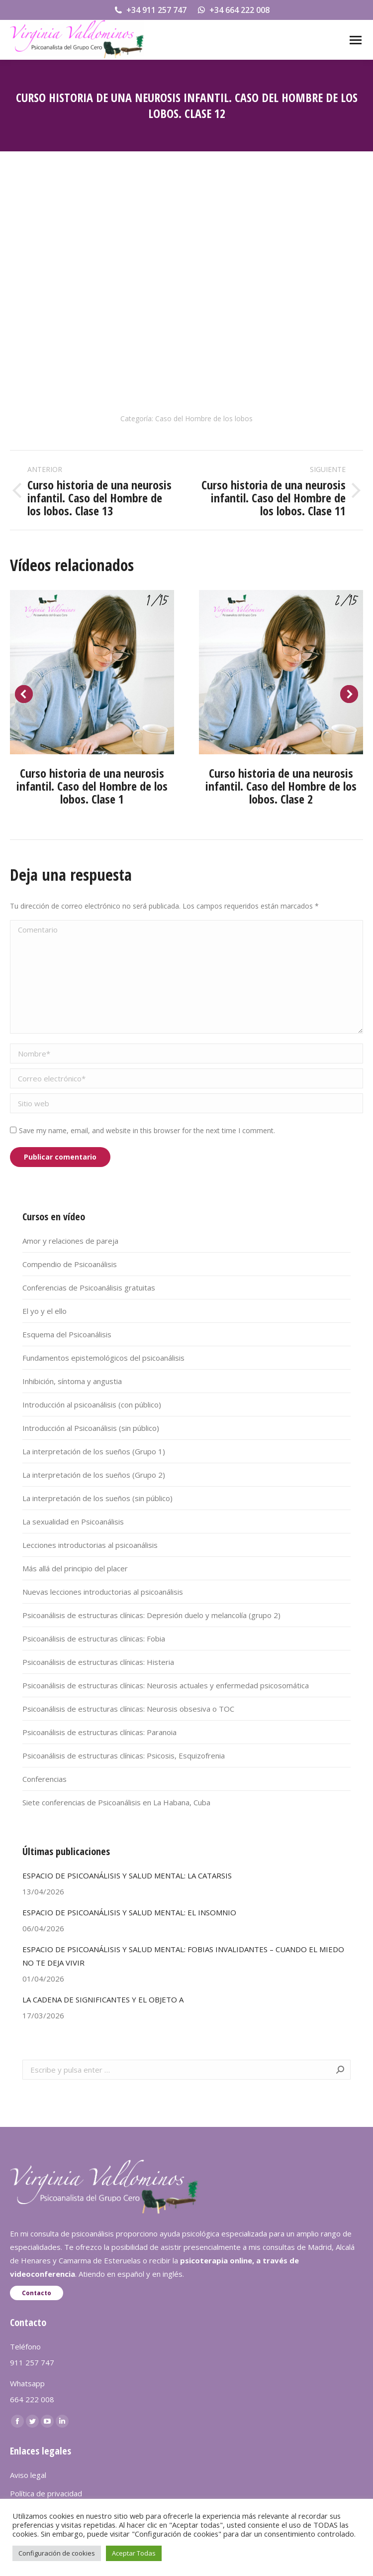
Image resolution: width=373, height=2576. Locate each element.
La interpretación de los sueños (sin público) (97, 1498)
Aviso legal (28, 2475)
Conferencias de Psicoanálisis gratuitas (88, 1287)
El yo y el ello (44, 1311)
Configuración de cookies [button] (56, 2553)
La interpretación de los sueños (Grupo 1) (93, 1451)
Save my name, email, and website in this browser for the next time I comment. (147, 1130)
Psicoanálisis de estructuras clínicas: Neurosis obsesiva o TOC (128, 1709)
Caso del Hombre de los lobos (204, 418)
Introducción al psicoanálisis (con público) (91, 1404)
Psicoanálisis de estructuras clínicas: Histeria (98, 1662)
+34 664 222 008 (233, 9)
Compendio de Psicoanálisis (69, 1264)
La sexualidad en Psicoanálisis (73, 1521)
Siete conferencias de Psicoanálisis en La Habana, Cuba (116, 1802)
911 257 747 (32, 2362)
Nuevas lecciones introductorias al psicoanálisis (102, 1592)
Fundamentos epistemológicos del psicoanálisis (103, 1358)
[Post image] (92, 672)
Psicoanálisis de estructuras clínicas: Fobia (93, 1638)
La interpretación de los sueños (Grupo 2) (93, 1475)
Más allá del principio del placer (75, 1568)
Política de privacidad (46, 2493)
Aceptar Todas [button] (134, 2553)
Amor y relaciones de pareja (70, 1241)
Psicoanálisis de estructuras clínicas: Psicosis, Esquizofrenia (123, 1755)
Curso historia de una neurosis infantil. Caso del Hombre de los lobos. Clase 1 (92, 786)
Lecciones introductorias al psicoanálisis (90, 1545)
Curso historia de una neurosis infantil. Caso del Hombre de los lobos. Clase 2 (281, 786)
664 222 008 (32, 2399)
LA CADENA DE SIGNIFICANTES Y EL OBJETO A (103, 1999)
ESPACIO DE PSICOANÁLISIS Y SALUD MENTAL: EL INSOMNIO (129, 1912)
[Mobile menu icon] (355, 40)
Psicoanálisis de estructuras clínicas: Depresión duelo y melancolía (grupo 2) (151, 1615)
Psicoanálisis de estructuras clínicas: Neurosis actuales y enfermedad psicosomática (165, 1685)
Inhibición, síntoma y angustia (72, 1381)
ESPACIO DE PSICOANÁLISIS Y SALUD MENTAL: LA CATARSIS (127, 1875)
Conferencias (44, 1779)
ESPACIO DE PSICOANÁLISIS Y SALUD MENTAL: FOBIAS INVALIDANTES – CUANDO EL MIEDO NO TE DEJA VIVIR (183, 1956)
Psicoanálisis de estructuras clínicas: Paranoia (99, 1732)
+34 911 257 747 (149, 9)
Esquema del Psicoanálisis (66, 1334)
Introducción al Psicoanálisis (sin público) (90, 1428)
